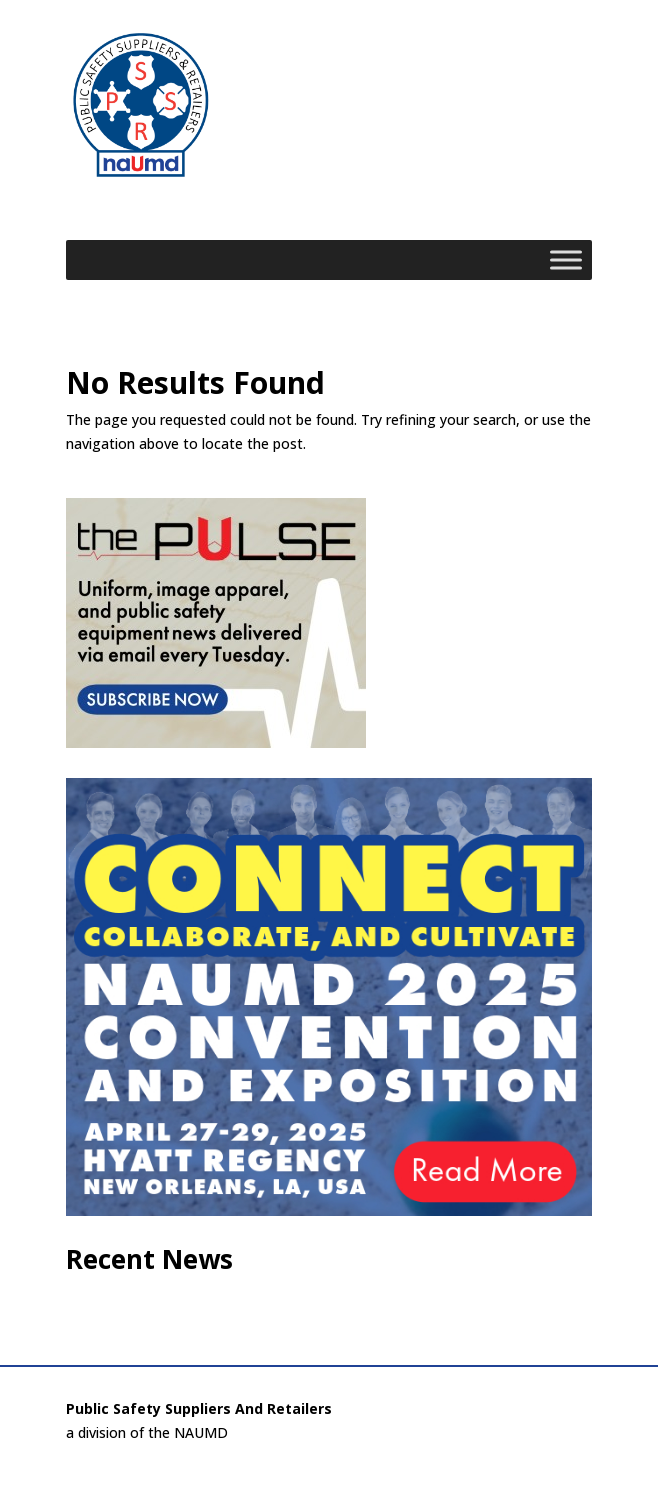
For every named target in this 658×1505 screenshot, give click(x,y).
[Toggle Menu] (566, 259)
